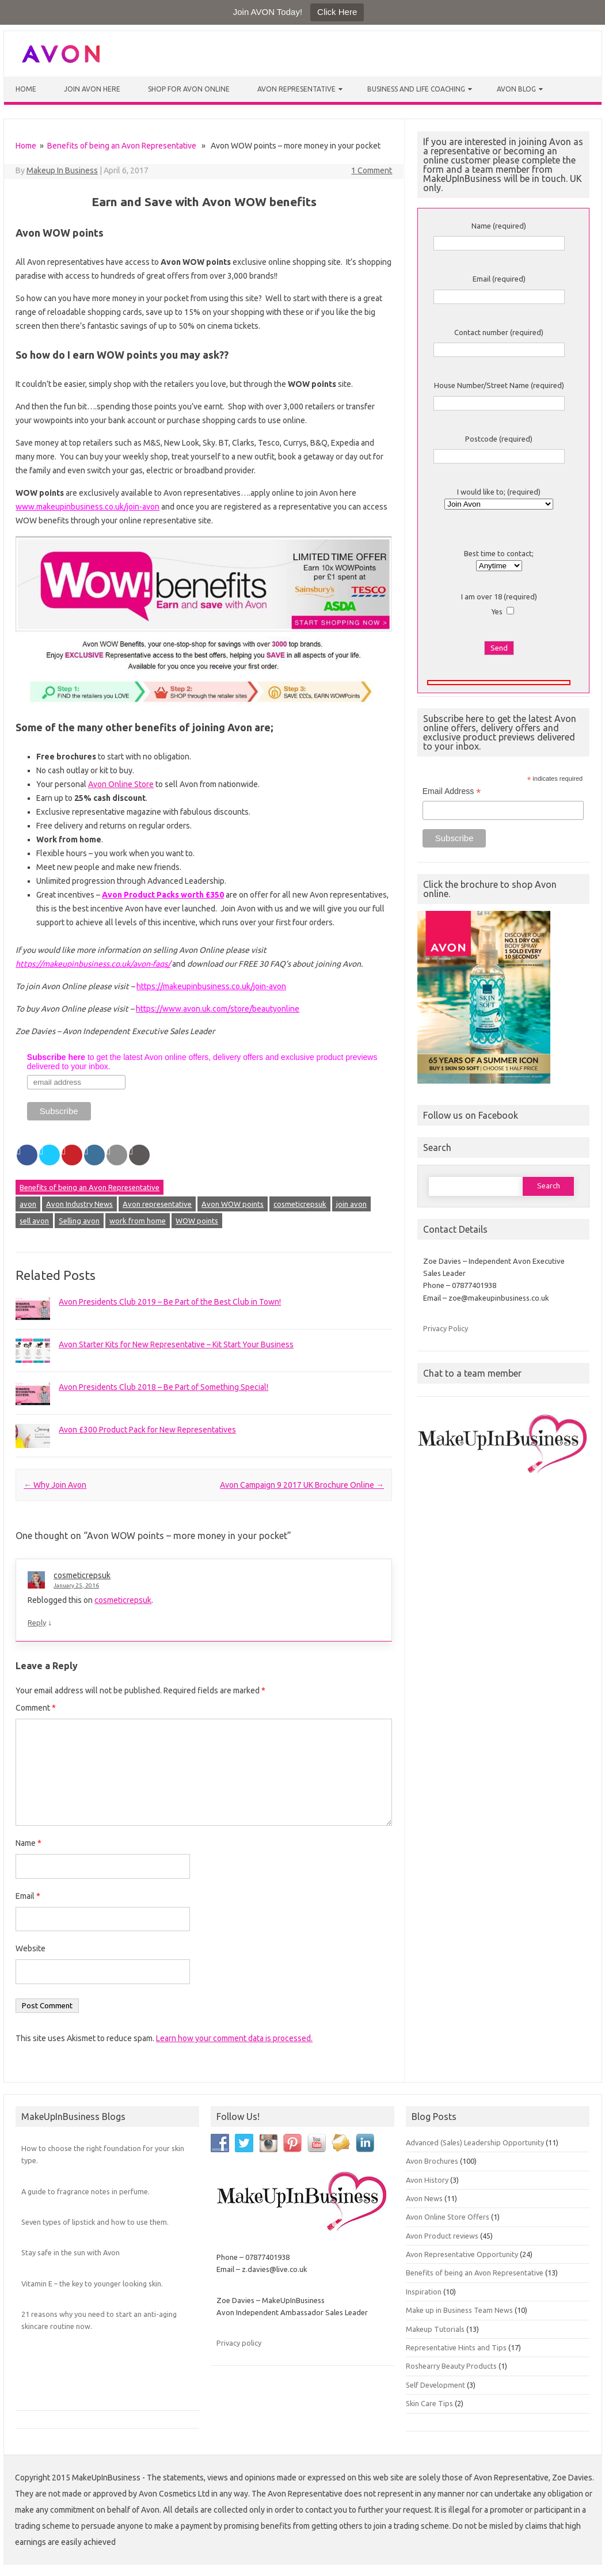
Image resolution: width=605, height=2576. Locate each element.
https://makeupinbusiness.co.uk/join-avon (211, 986)
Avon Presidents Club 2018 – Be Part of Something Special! (163, 1387)
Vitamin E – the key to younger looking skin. (92, 2283)
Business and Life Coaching (416, 89)
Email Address (452, 791)
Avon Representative (296, 89)
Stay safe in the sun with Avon (70, 2252)
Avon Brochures (432, 2161)
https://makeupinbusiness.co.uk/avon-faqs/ (93, 963)
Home (26, 89)
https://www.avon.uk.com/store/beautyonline (217, 1008)
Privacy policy (238, 2343)
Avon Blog (516, 89)
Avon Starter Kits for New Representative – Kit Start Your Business (176, 1344)
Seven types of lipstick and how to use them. (95, 2222)
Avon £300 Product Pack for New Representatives (147, 1429)
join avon (351, 1204)
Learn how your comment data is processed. (234, 2038)
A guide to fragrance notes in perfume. (85, 2191)
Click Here (337, 12)
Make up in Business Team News (459, 2310)
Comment (36, 1707)
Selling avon (79, 1221)
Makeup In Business (62, 170)
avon (28, 1204)
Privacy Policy (445, 1328)
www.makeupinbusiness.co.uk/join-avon (87, 506)
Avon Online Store (121, 784)
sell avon (34, 1221)
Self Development (435, 2385)
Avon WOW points (232, 1204)
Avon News (424, 2198)
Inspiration (424, 2292)
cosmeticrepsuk (299, 1204)
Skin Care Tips (429, 2403)
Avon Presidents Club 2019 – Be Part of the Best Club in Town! (170, 1301)
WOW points (197, 1221)
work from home (137, 1221)
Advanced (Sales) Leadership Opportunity (475, 2142)
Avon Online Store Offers (447, 2217)
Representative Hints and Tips (456, 2347)
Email (28, 1896)
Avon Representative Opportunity (462, 2254)
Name (28, 1843)
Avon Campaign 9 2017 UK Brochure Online (302, 1485)
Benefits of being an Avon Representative (121, 145)
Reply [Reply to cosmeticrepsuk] (37, 1622)
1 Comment (371, 170)
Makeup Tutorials (435, 2329)
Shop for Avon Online (189, 89)
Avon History (427, 2180)
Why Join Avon (55, 1485)
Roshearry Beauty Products (451, 2366)
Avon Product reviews (442, 2236)
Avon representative (157, 1204)
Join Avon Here (92, 89)
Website (30, 1948)
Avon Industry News (79, 1204)
